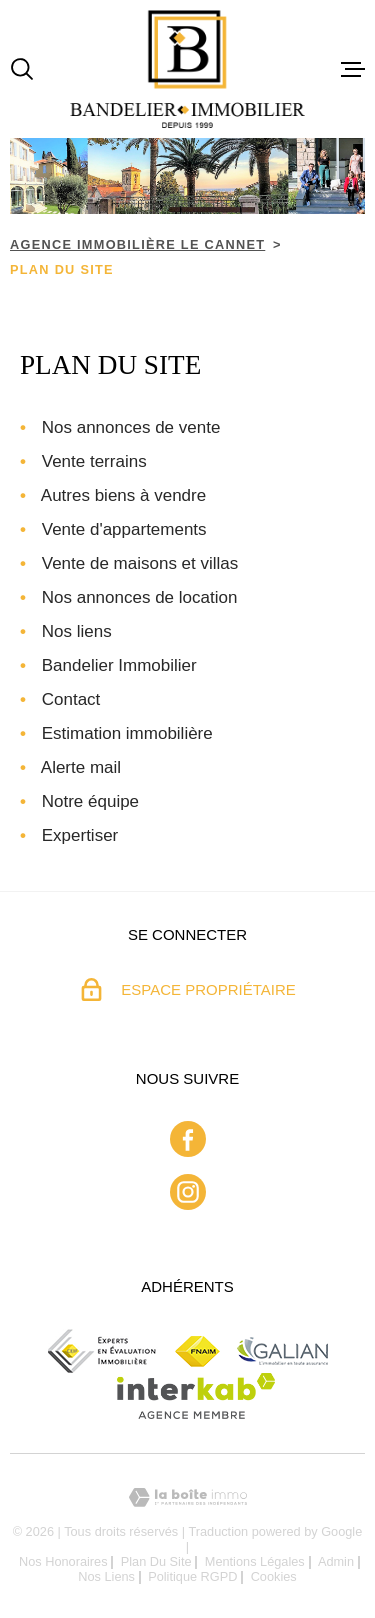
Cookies (274, 1577)
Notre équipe (90, 801)
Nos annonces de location (140, 597)
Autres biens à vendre (123, 495)
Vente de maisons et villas (140, 563)
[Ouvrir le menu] (353, 69)
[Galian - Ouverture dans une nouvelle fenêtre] (282, 1351)
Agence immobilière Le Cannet (137, 244)
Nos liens (77, 631)
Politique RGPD (192, 1576)
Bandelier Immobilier (119, 665)
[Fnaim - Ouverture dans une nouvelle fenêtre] (197, 1351)
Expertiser (80, 835)
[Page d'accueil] (187, 69)
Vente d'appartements (124, 529)
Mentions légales (255, 1561)
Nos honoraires (63, 1561)
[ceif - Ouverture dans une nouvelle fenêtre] (103, 1351)
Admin (336, 1561)
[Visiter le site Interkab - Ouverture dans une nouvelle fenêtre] (196, 1396)
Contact (71, 699)
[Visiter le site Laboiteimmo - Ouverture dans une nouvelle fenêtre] (187, 1497)
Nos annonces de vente (131, 427)
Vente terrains (94, 461)
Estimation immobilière (127, 733)
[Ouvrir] (22, 69)
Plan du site (156, 1561)
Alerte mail (81, 767)
